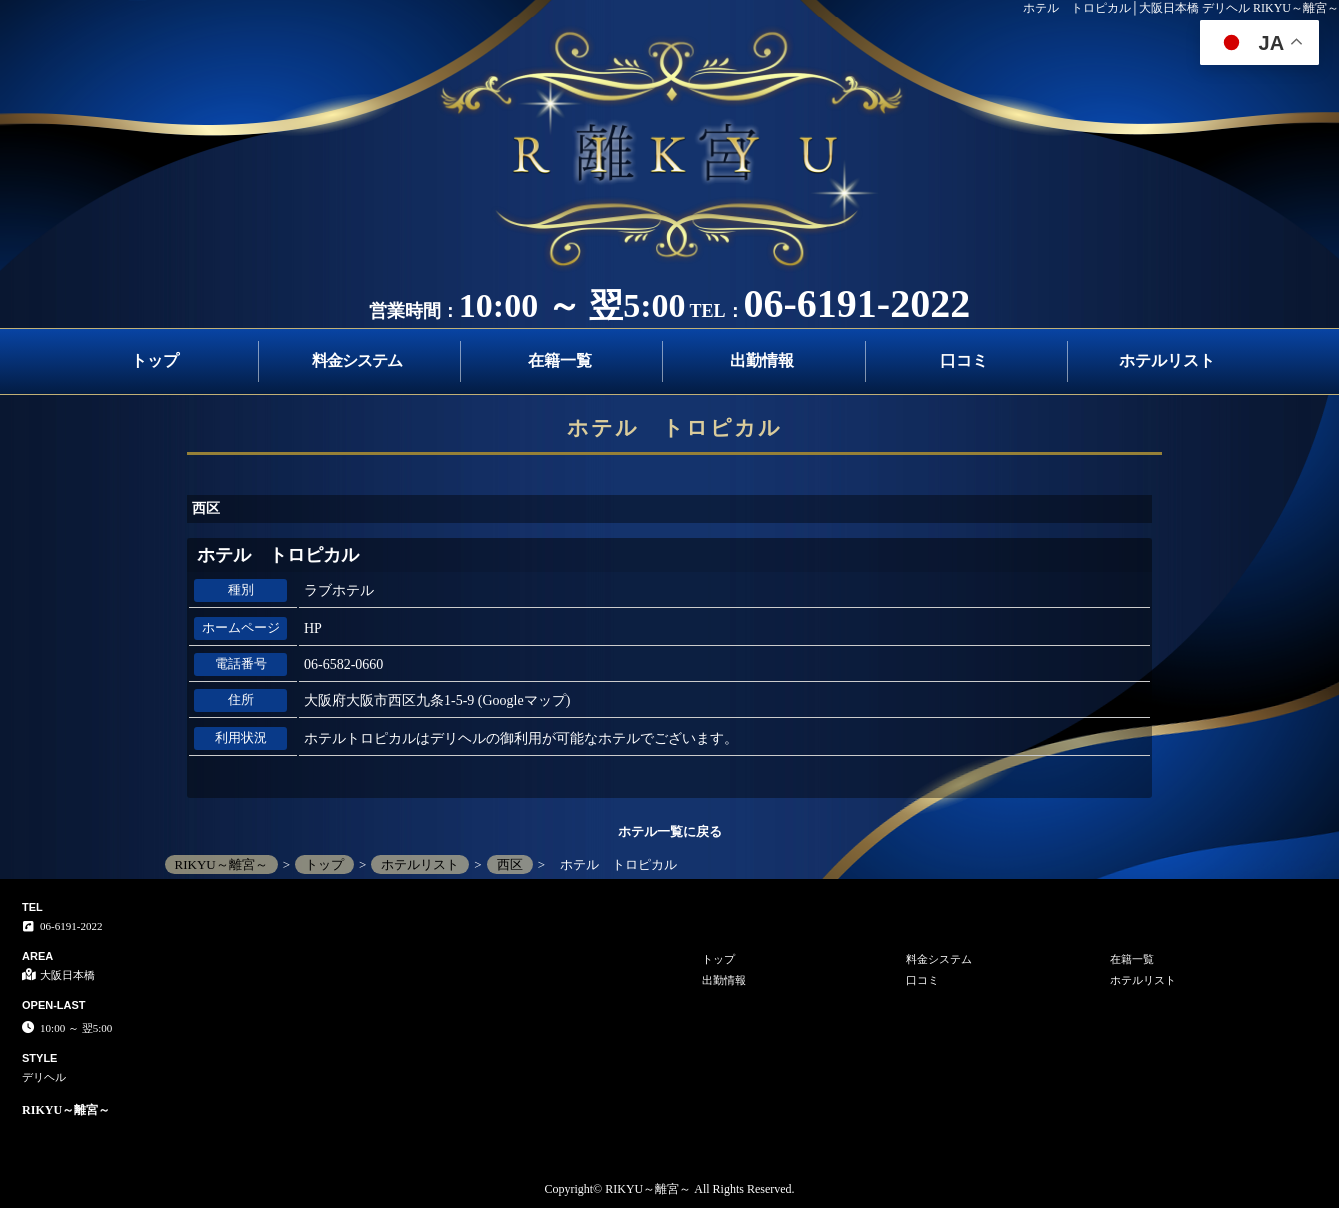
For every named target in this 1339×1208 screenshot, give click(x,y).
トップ (155, 360)
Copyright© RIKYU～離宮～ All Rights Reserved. (669, 1189)
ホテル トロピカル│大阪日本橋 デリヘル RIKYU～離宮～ (1181, 8)
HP (313, 628)
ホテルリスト (1167, 360)
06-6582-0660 (343, 664)
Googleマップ (524, 700)
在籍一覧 (560, 360)
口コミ (964, 360)
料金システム (357, 360)
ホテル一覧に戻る (670, 831)
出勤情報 (762, 360)
